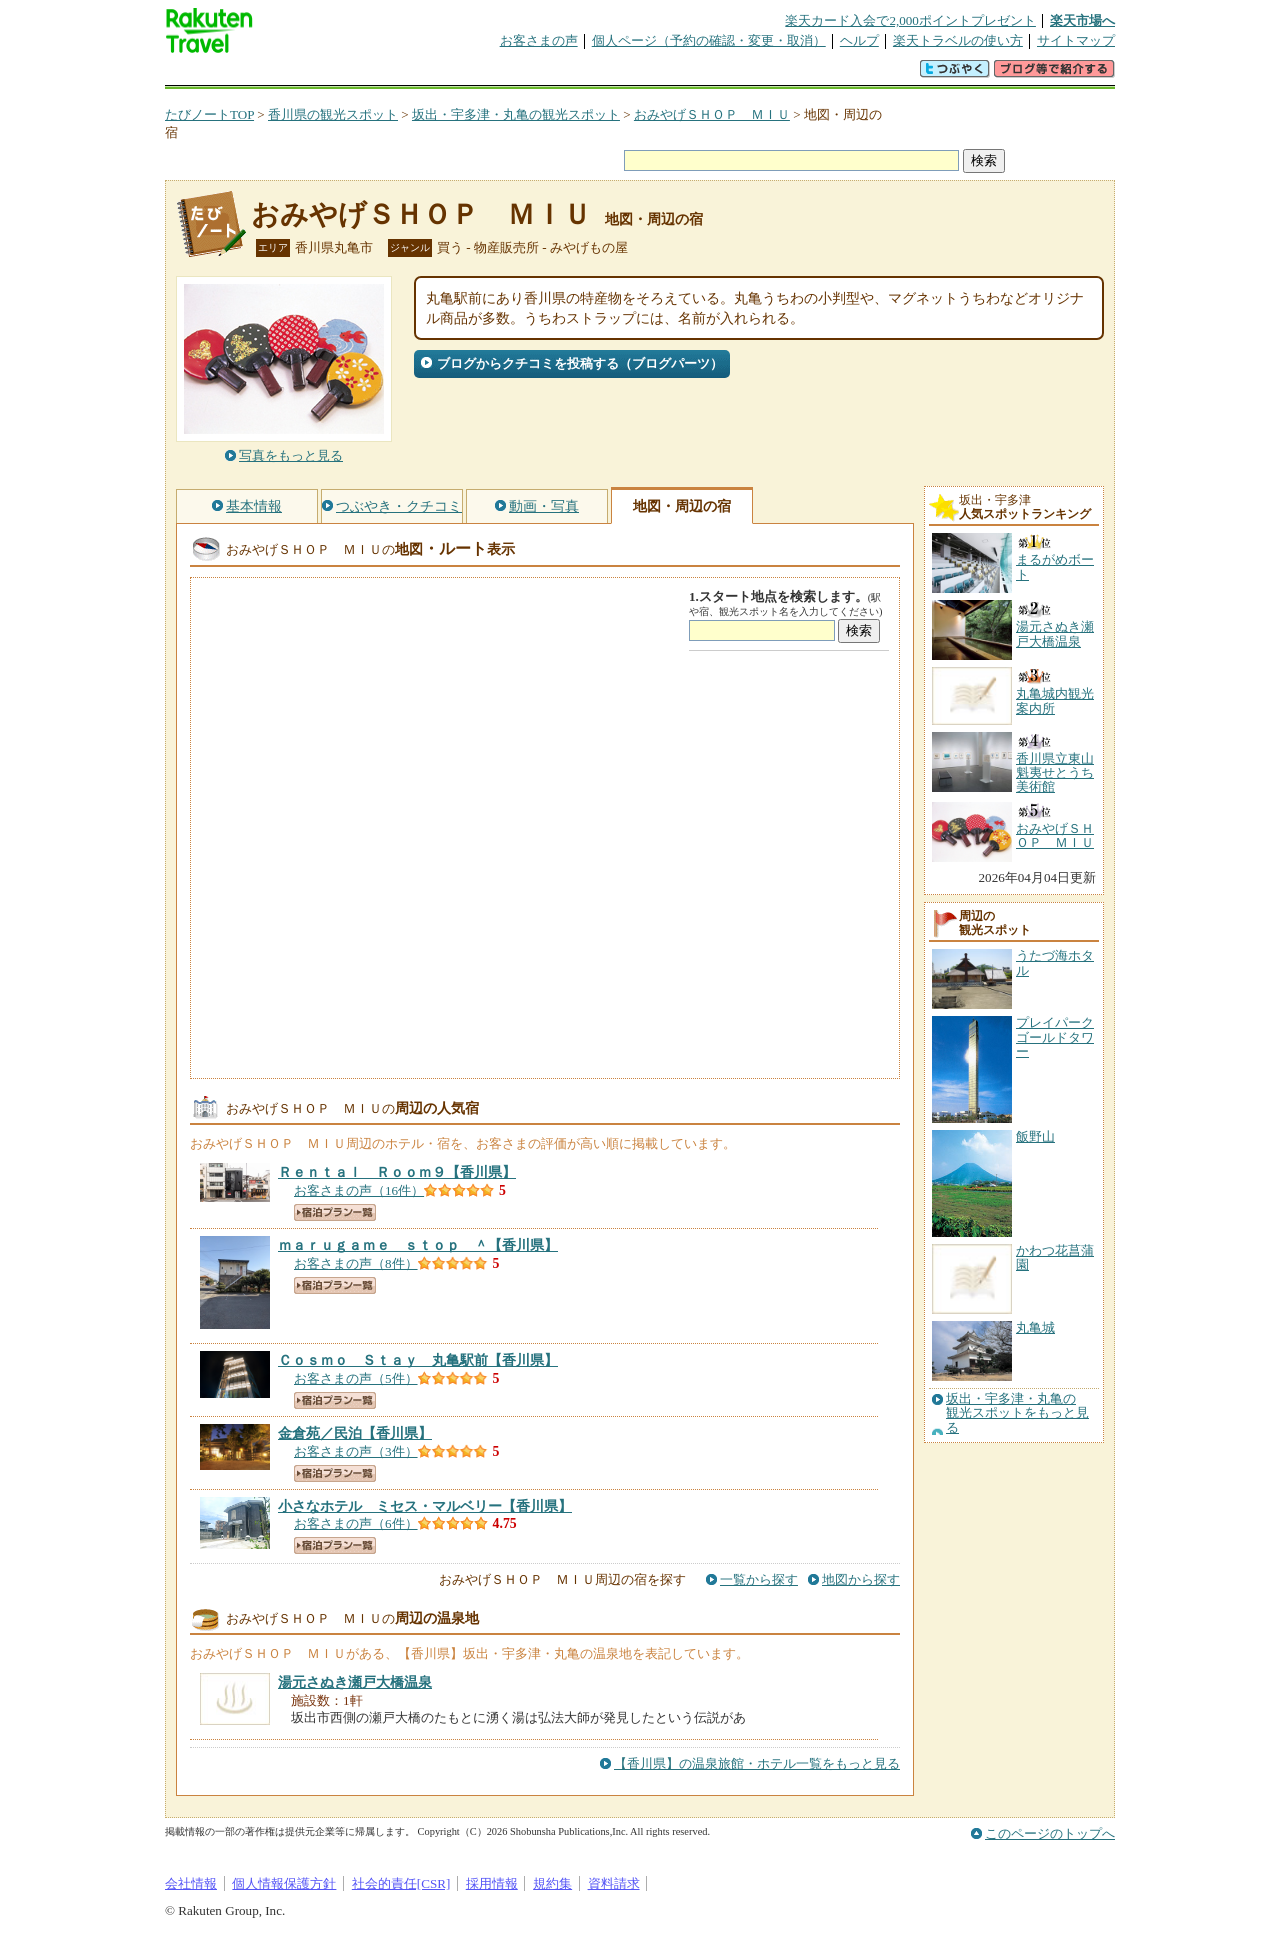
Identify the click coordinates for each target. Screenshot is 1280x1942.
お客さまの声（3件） (356, 1451)
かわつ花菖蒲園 (1055, 1257)
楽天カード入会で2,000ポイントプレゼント (910, 20)
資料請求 (614, 1883)
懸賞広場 (399, 74)
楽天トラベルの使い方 (958, 40)
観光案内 (645, 74)
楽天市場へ (1082, 20)
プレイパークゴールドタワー (1055, 1037)
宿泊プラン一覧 (335, 1212)
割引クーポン (481, 74)
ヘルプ (859, 40)
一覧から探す (759, 1579)
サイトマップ (1076, 40)
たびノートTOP (209, 114)
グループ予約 (563, 74)
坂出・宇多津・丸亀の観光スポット (516, 114)
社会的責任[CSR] (401, 1883)
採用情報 (492, 1883)
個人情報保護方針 (284, 1883)
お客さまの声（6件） (356, 1523)
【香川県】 (397, 1172)
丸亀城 (1035, 1327)
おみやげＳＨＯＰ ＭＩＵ (712, 114)
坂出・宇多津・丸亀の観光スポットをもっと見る (1017, 1413)
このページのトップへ (1050, 1833)
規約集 (552, 1883)
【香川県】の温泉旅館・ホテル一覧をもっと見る (757, 1763)
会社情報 (191, 1883)
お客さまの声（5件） (356, 1378)
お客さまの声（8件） (356, 1263)
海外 (317, 74)
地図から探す (861, 1579)
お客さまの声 (539, 40)
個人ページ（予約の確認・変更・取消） (709, 40)
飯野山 (1035, 1136)
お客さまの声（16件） (359, 1190)
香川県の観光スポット (333, 114)
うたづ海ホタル (1055, 962)
